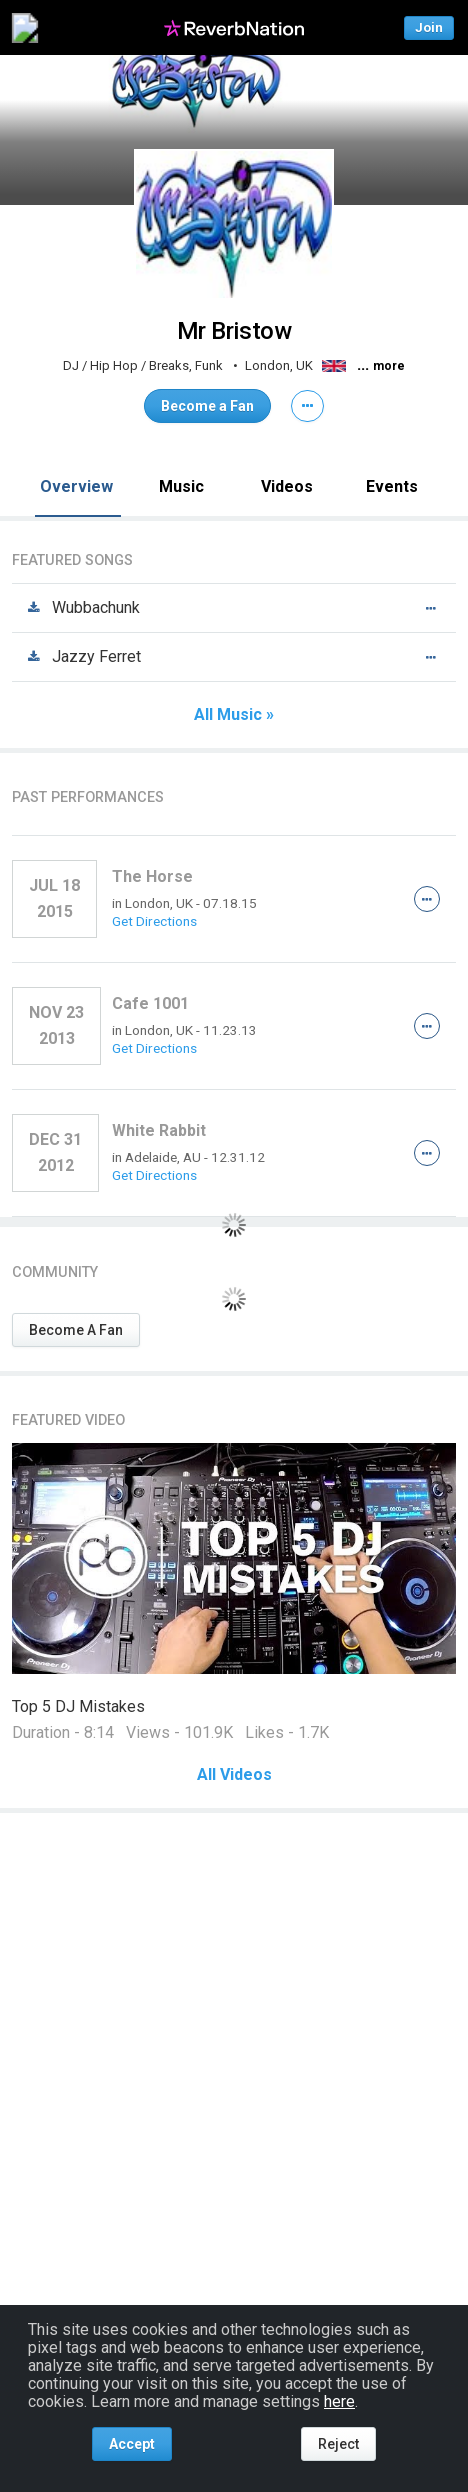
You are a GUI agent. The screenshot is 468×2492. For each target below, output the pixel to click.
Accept (132, 2444)
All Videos (234, 1775)
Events (392, 486)
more (389, 366)
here (339, 2401)
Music (181, 486)
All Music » (234, 715)
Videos (287, 486)
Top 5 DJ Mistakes (78, 1706)
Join (429, 27)
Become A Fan (76, 1330)
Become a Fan (207, 406)
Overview (76, 486)
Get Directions (154, 921)
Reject (338, 2444)
